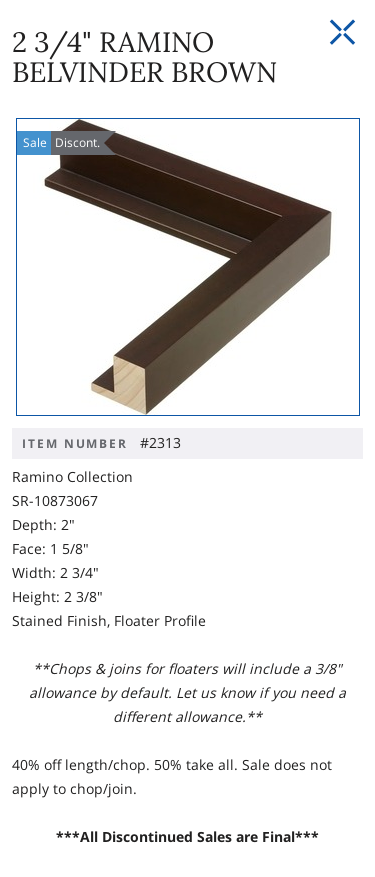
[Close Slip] (342, 33)
